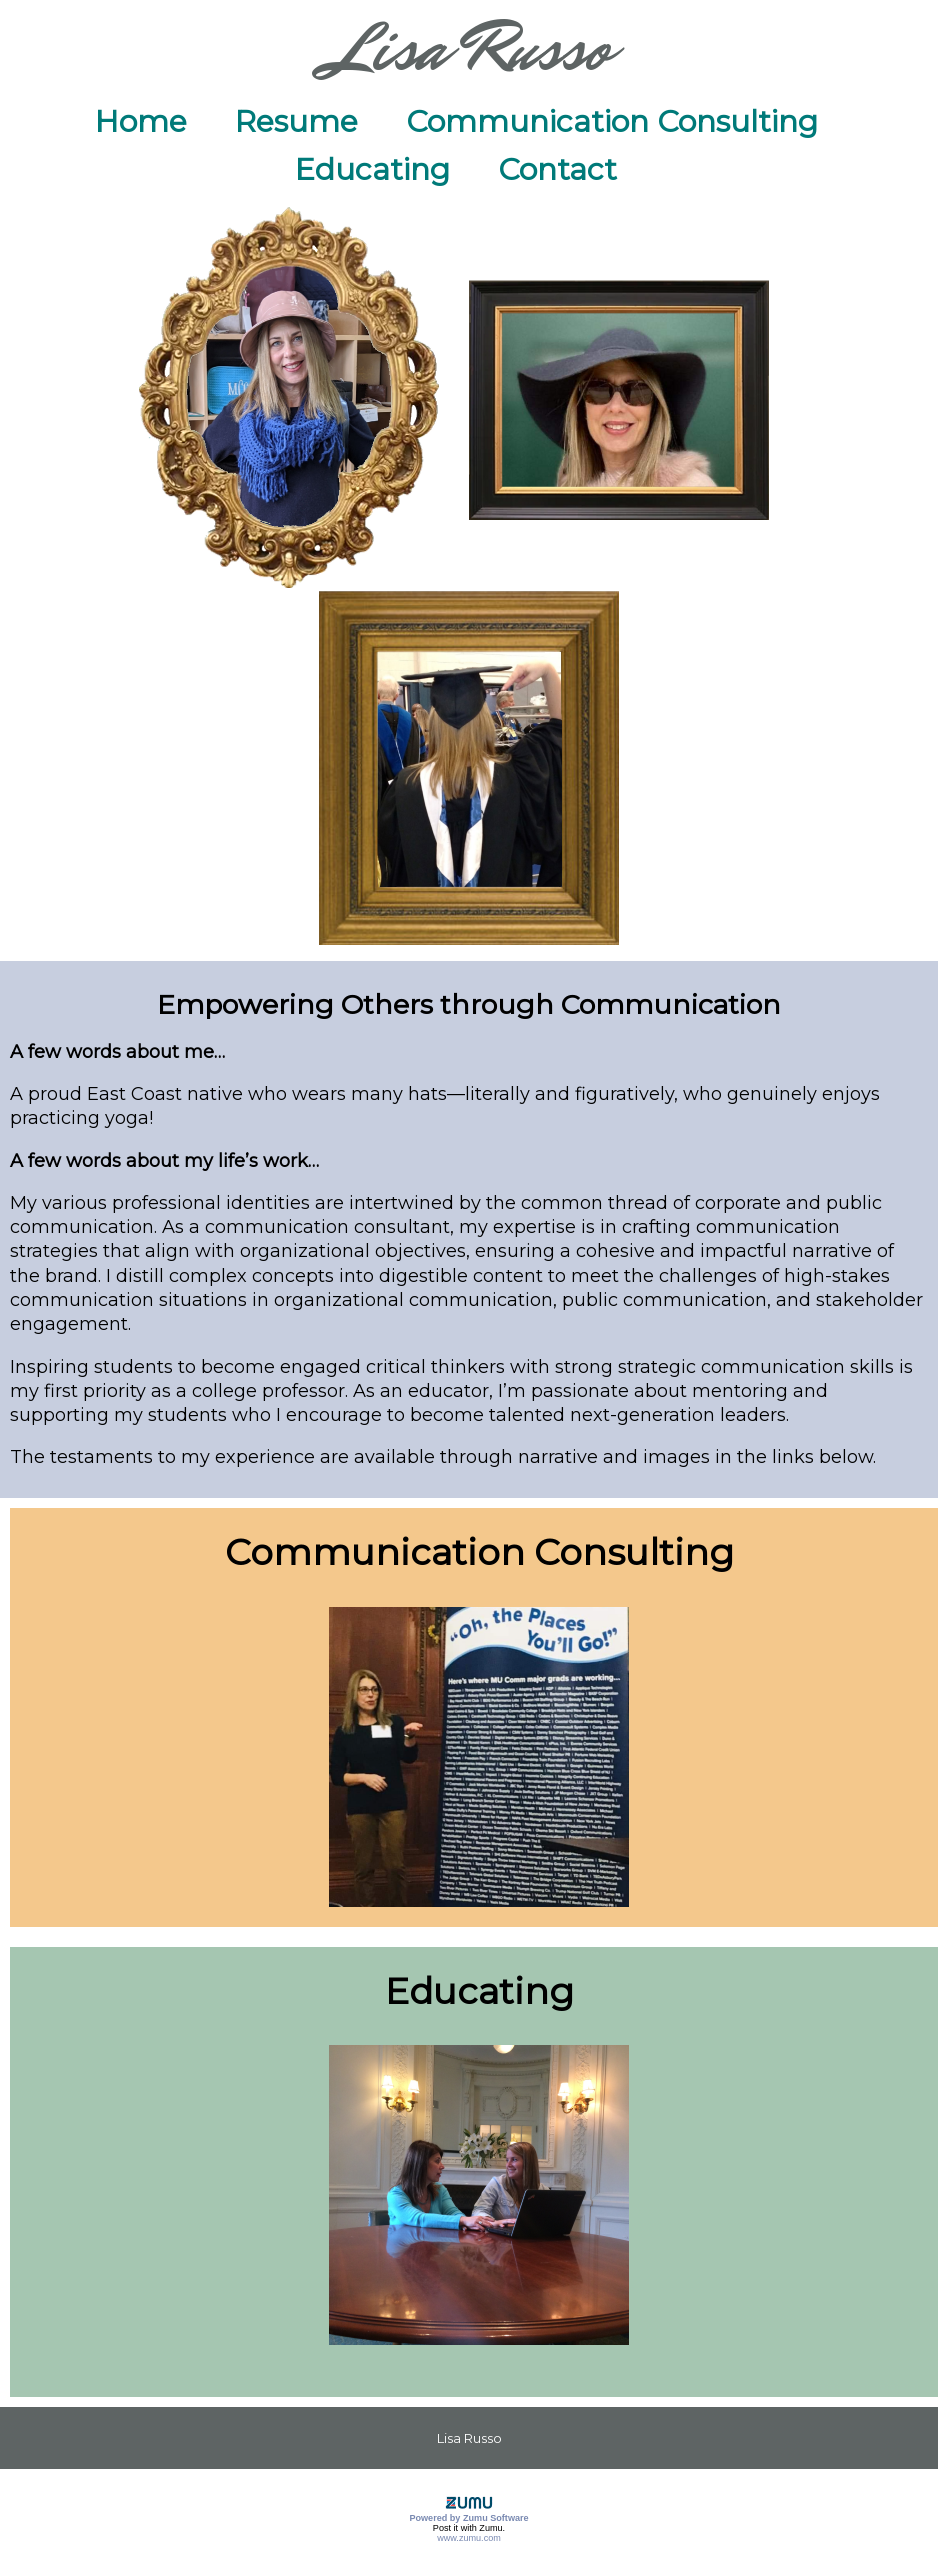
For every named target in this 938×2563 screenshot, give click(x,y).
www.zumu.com (469, 2538)
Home (141, 121)
